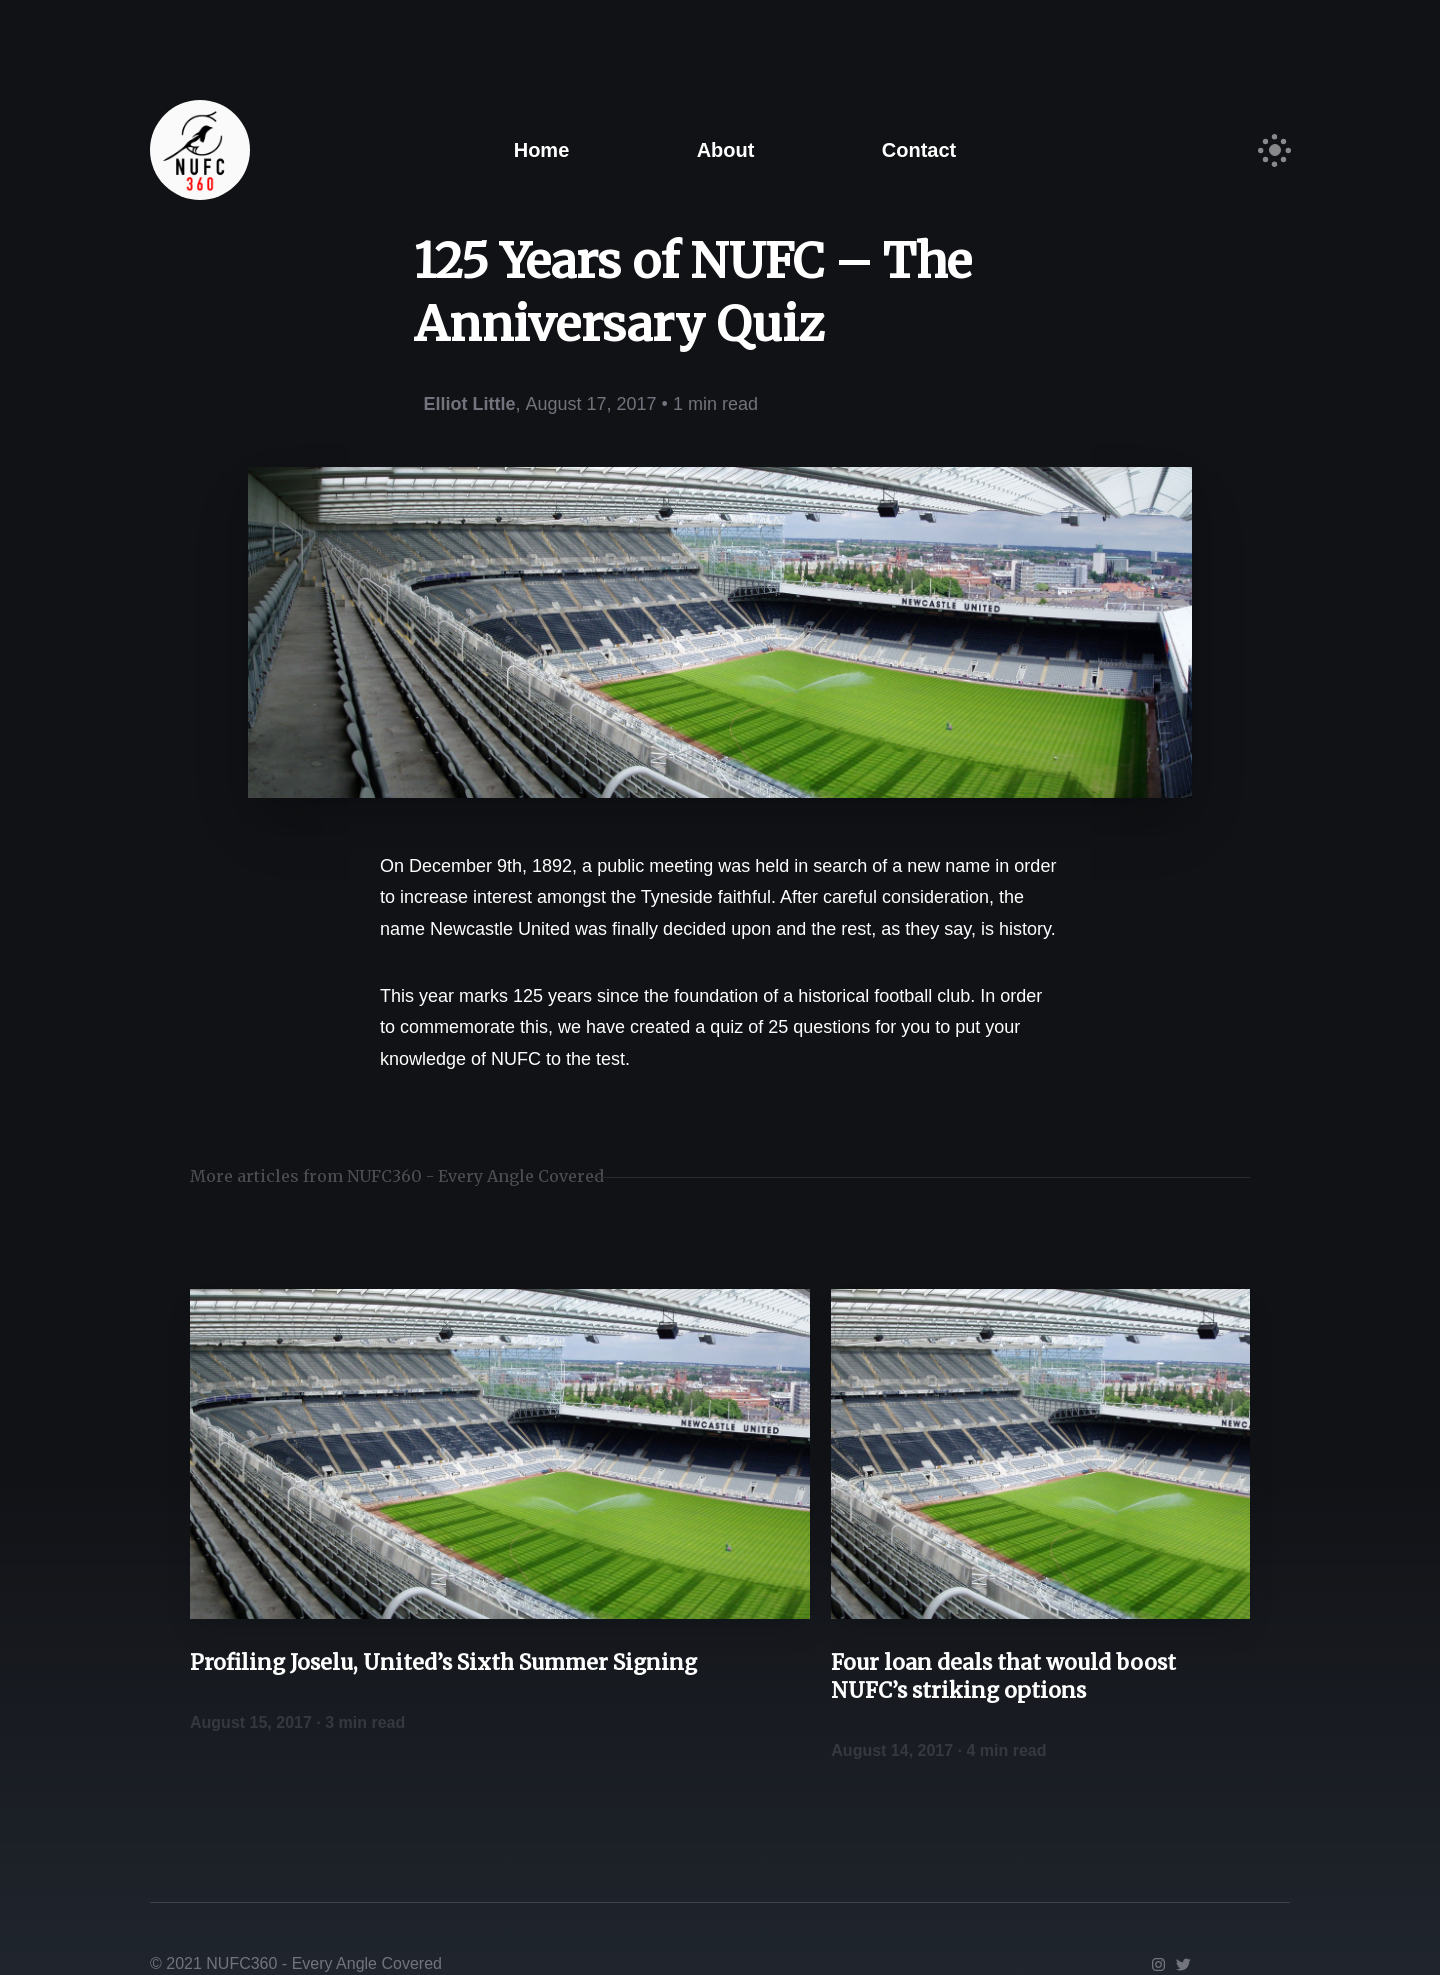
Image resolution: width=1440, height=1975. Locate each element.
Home (542, 150)
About (726, 150)
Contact (919, 150)
